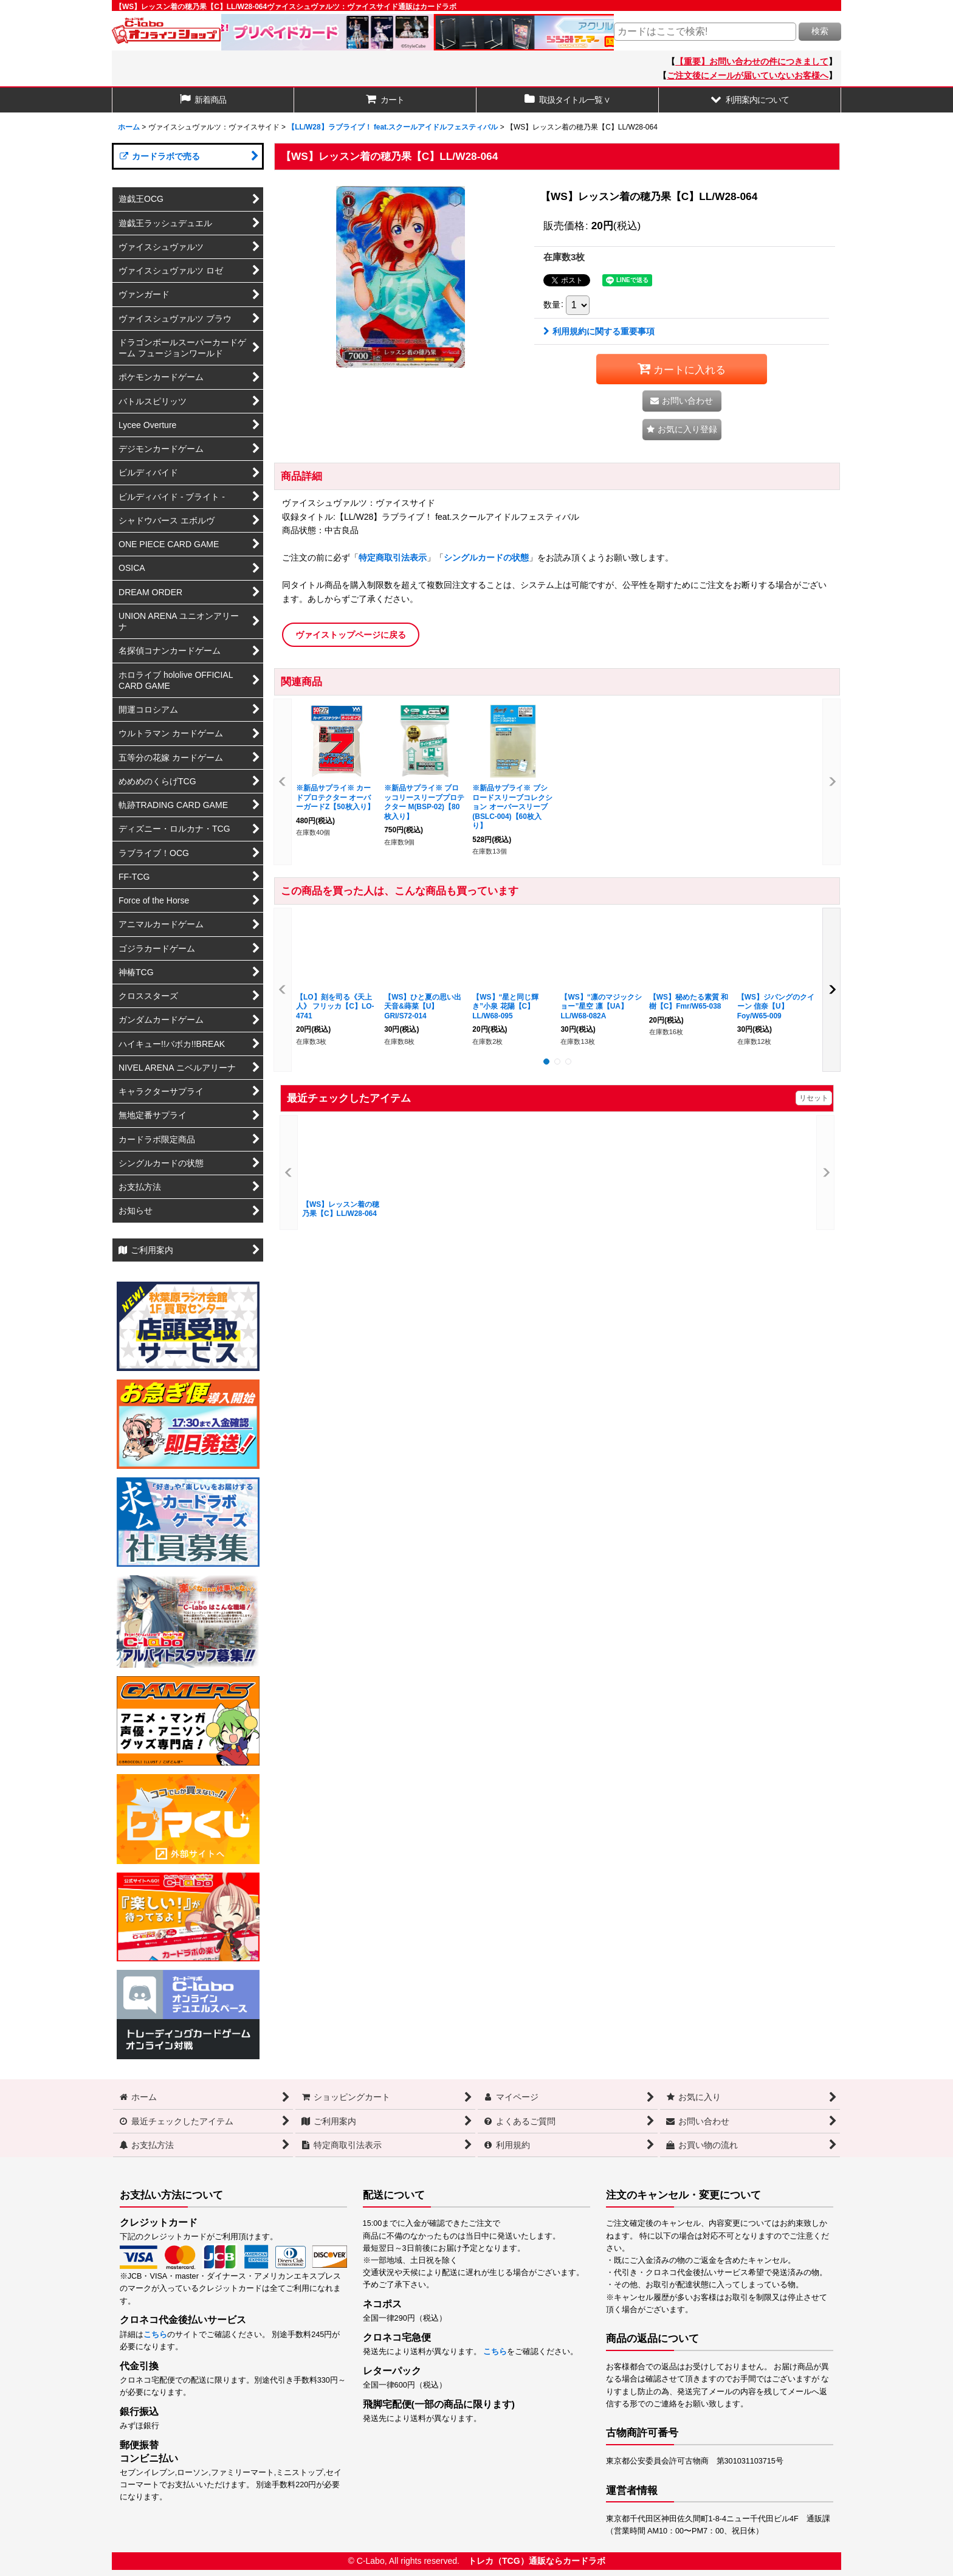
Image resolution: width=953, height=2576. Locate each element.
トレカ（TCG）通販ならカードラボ (536, 2561)
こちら (155, 2334)
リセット (813, 1098)
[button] (750, 100)
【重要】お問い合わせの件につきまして (751, 61)
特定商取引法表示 (393, 557)
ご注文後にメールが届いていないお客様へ (747, 75)
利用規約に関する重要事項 (599, 331)
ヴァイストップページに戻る (350, 635)
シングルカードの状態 (486, 557)
